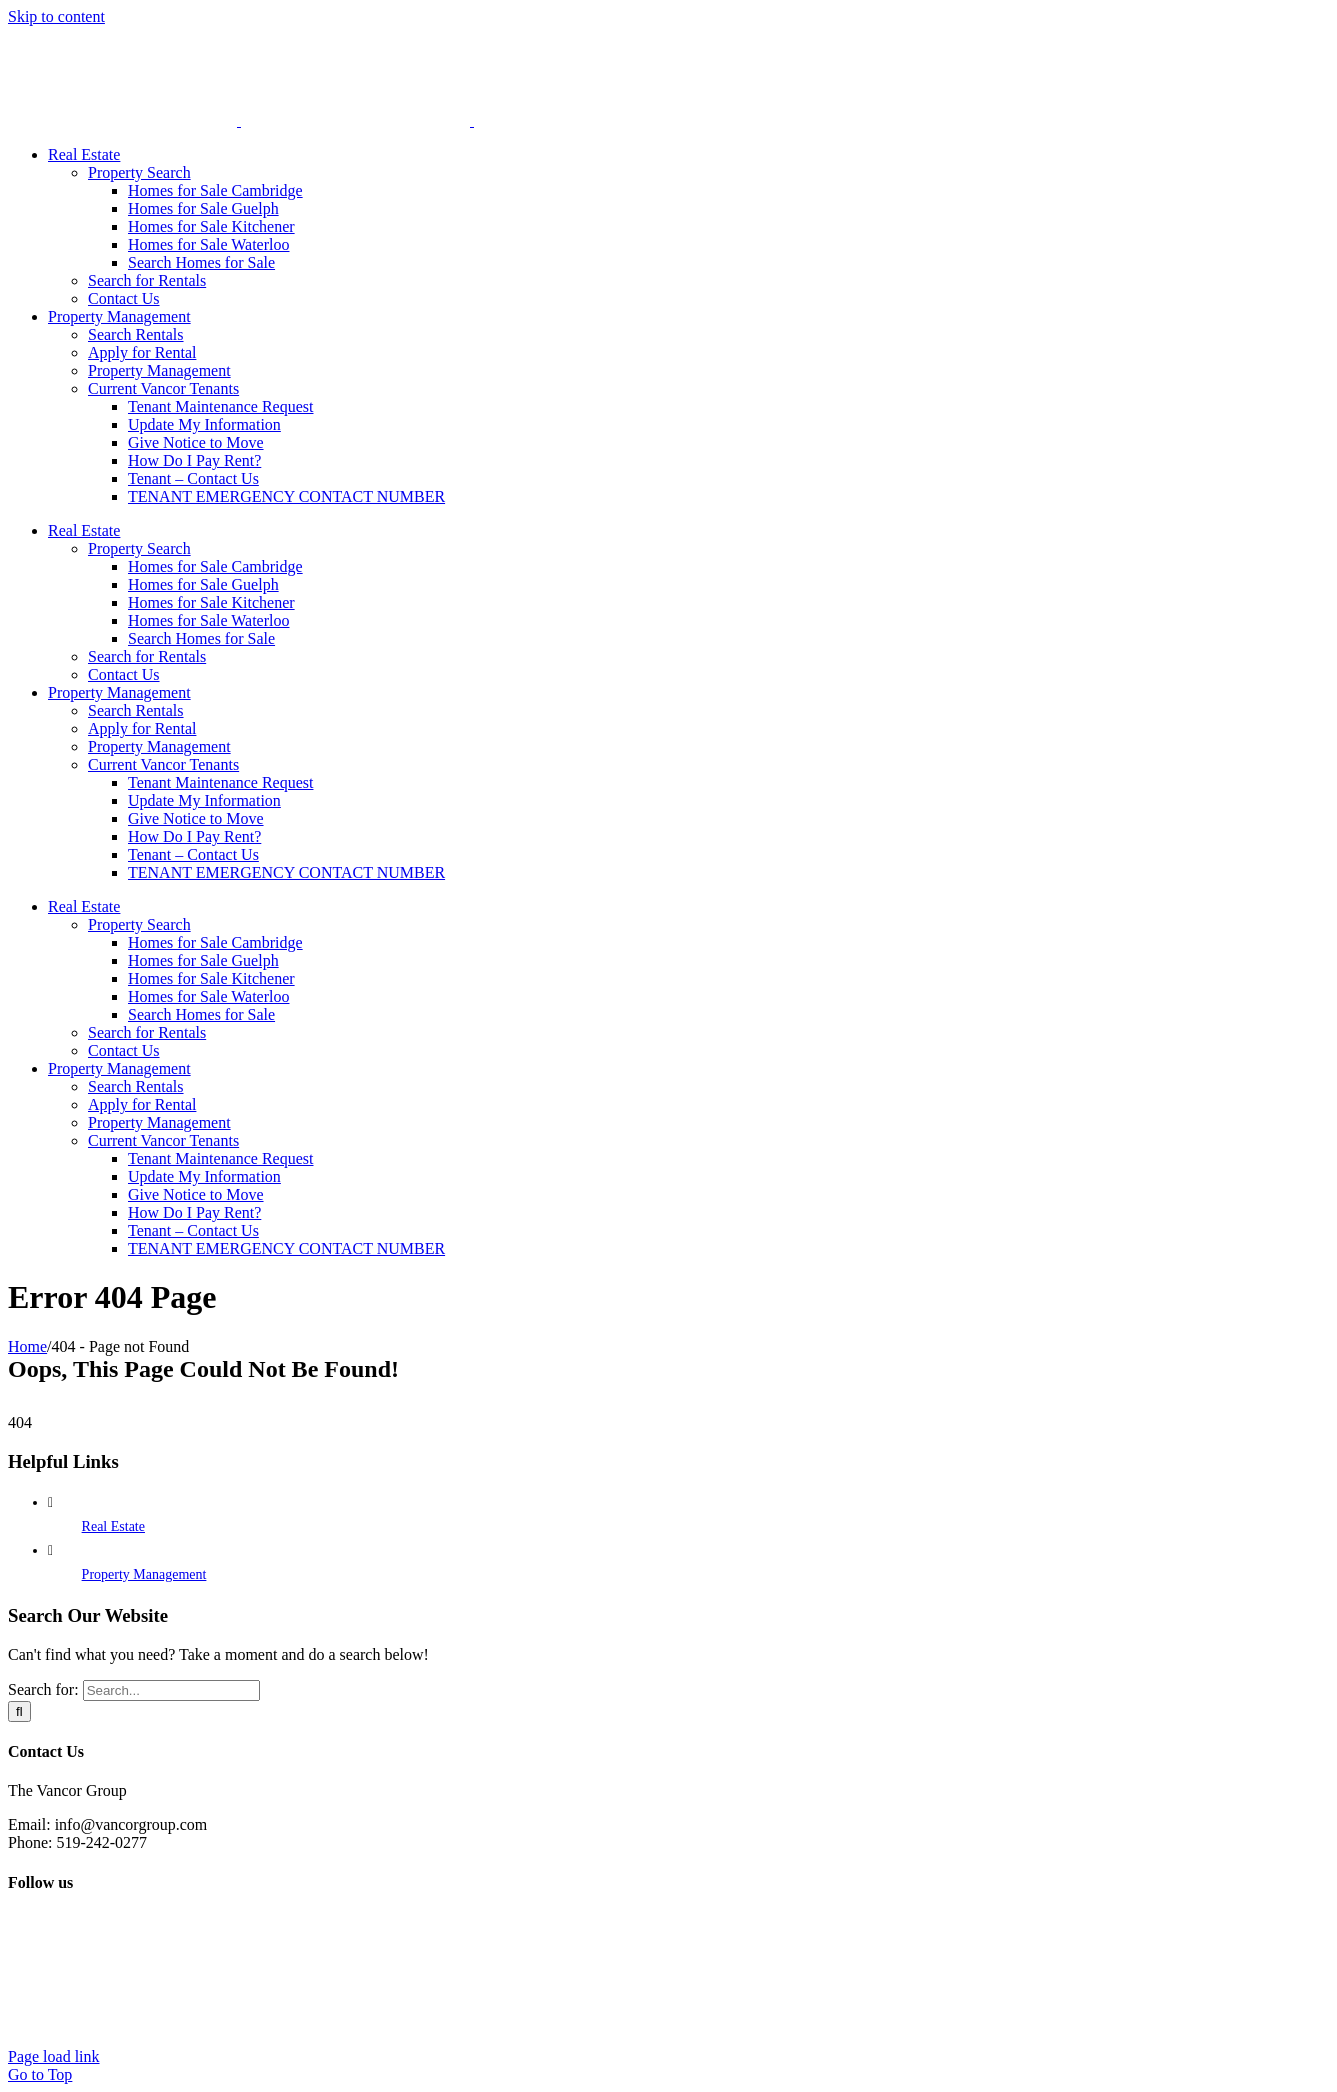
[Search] (19, 1711)
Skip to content (56, 16)
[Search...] (171, 1690)
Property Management (144, 1574)
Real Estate (113, 1526)
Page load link (54, 2056)
